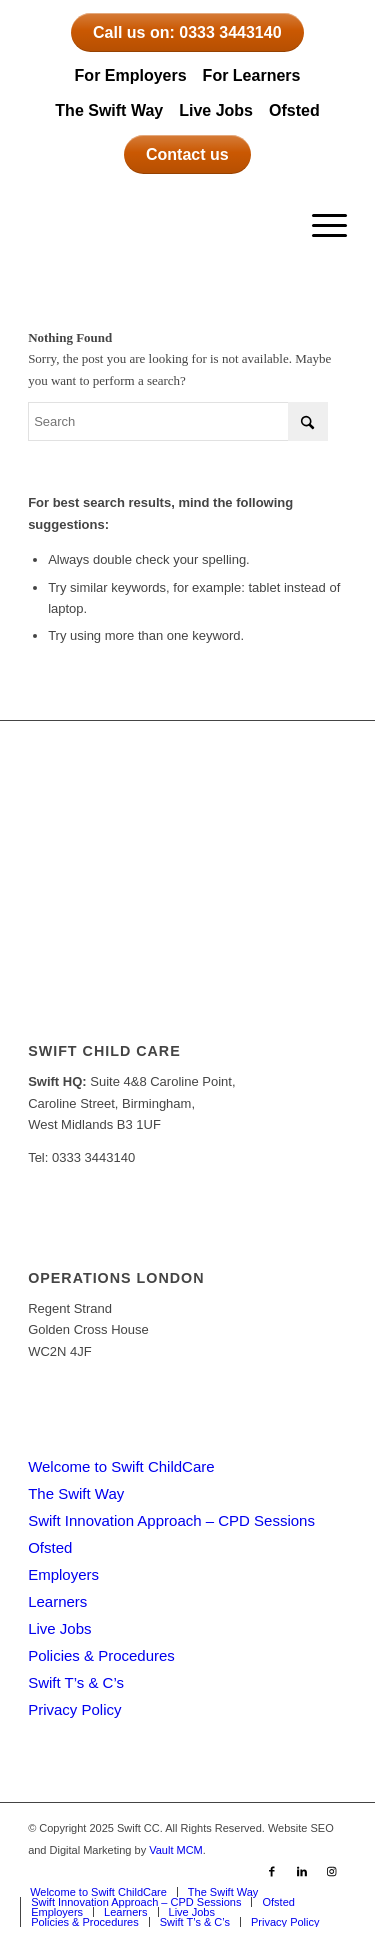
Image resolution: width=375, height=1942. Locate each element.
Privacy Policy (74, 1709)
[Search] (178, 421)
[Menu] (319, 226)
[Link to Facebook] (272, 1871)
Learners (57, 1601)
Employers (63, 1574)
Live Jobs (216, 110)
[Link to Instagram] (332, 1871)
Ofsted (294, 110)
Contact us (187, 154)
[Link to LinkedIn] (302, 1871)
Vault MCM (176, 1850)
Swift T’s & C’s (76, 1682)
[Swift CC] (155, 226)
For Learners (252, 75)
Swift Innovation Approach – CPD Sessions (171, 1520)
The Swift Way (109, 110)
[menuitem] (319, 226)
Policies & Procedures (101, 1655)
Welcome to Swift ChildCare (121, 1466)
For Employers (131, 75)
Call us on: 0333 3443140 (187, 32)
